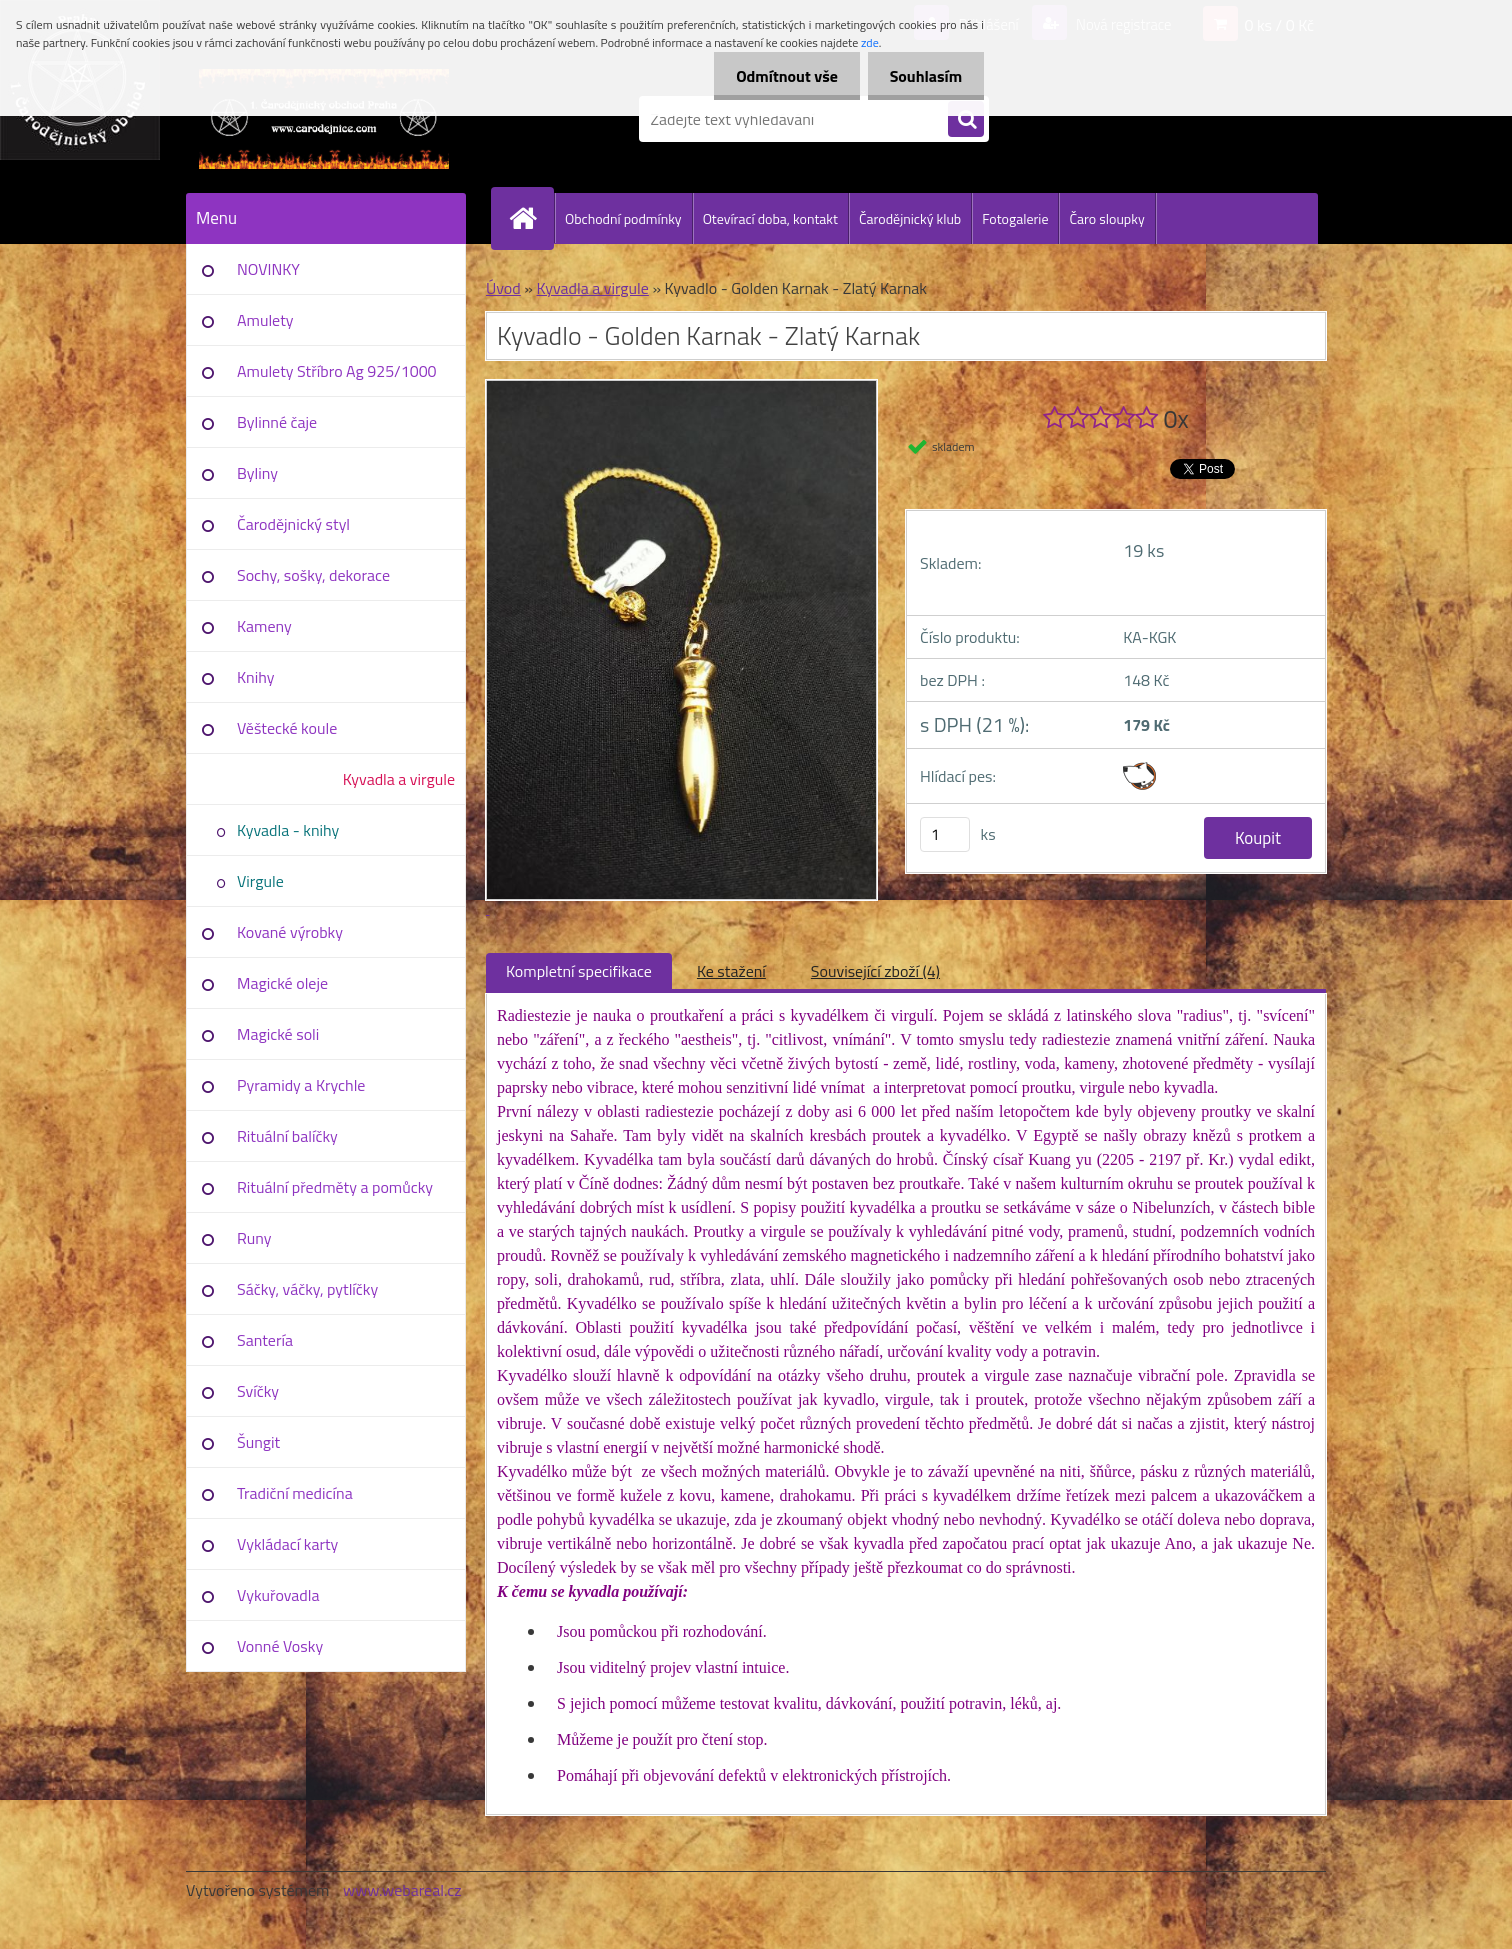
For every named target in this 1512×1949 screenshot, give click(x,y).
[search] (966, 120)
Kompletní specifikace (579, 971)
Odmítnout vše (778, 76)
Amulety (265, 320)
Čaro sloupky (1106, 218)
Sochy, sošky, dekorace (313, 575)
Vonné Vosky (280, 1646)
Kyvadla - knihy (288, 830)
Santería (265, 1340)
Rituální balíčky (287, 1136)
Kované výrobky (290, 932)
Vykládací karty (287, 1544)
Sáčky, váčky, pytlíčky (307, 1289)
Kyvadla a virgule (399, 779)
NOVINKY (268, 269)
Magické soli (278, 1034)
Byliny (257, 473)
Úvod (503, 288)
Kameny (264, 626)
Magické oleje (282, 983)
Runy (254, 1238)
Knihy (255, 677)
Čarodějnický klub (910, 218)
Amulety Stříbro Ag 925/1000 (337, 371)
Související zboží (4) (875, 971)
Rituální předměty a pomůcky (335, 1187)
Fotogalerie (1015, 218)
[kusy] (945, 834)
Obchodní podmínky (623, 218)
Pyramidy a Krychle (301, 1085)
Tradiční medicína (295, 1493)
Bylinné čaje (277, 422)
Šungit (258, 1442)
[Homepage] (531, 218)
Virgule (260, 881)
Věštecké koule (287, 728)
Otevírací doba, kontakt (770, 218)
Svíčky (258, 1391)
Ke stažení (731, 971)
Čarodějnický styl (293, 524)
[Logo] (323, 119)
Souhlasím (922, 76)
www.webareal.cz (402, 1890)
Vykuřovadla (278, 1595)
